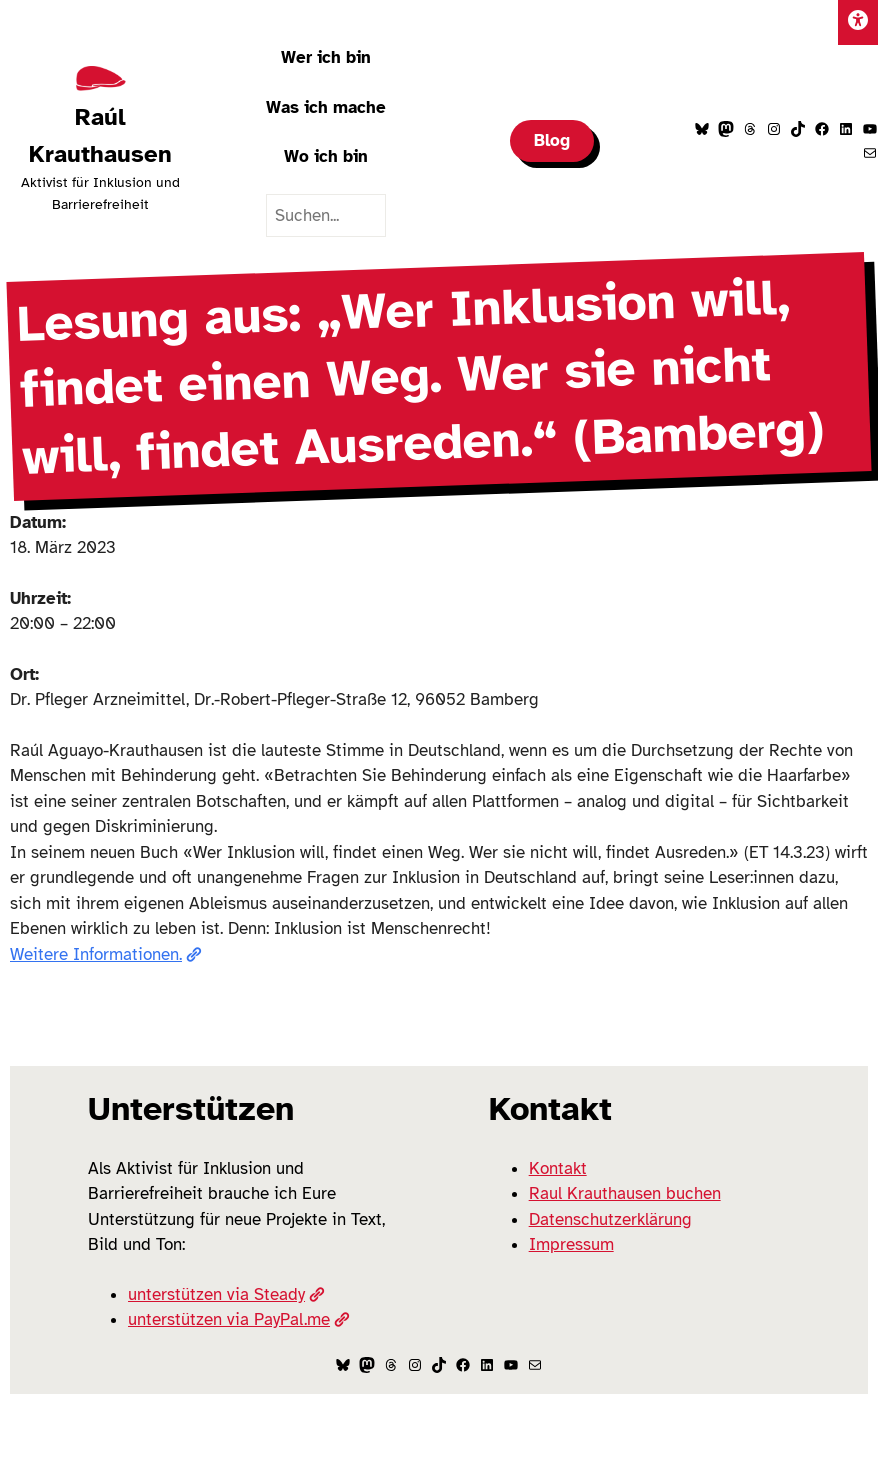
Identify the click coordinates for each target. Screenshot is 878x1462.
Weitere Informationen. (106, 954)
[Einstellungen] (858, 22)
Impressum (571, 1244)
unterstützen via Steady (226, 1294)
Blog (552, 140)
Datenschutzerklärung (610, 1219)
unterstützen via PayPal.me (239, 1319)
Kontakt (558, 1168)
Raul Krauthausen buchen (625, 1193)
